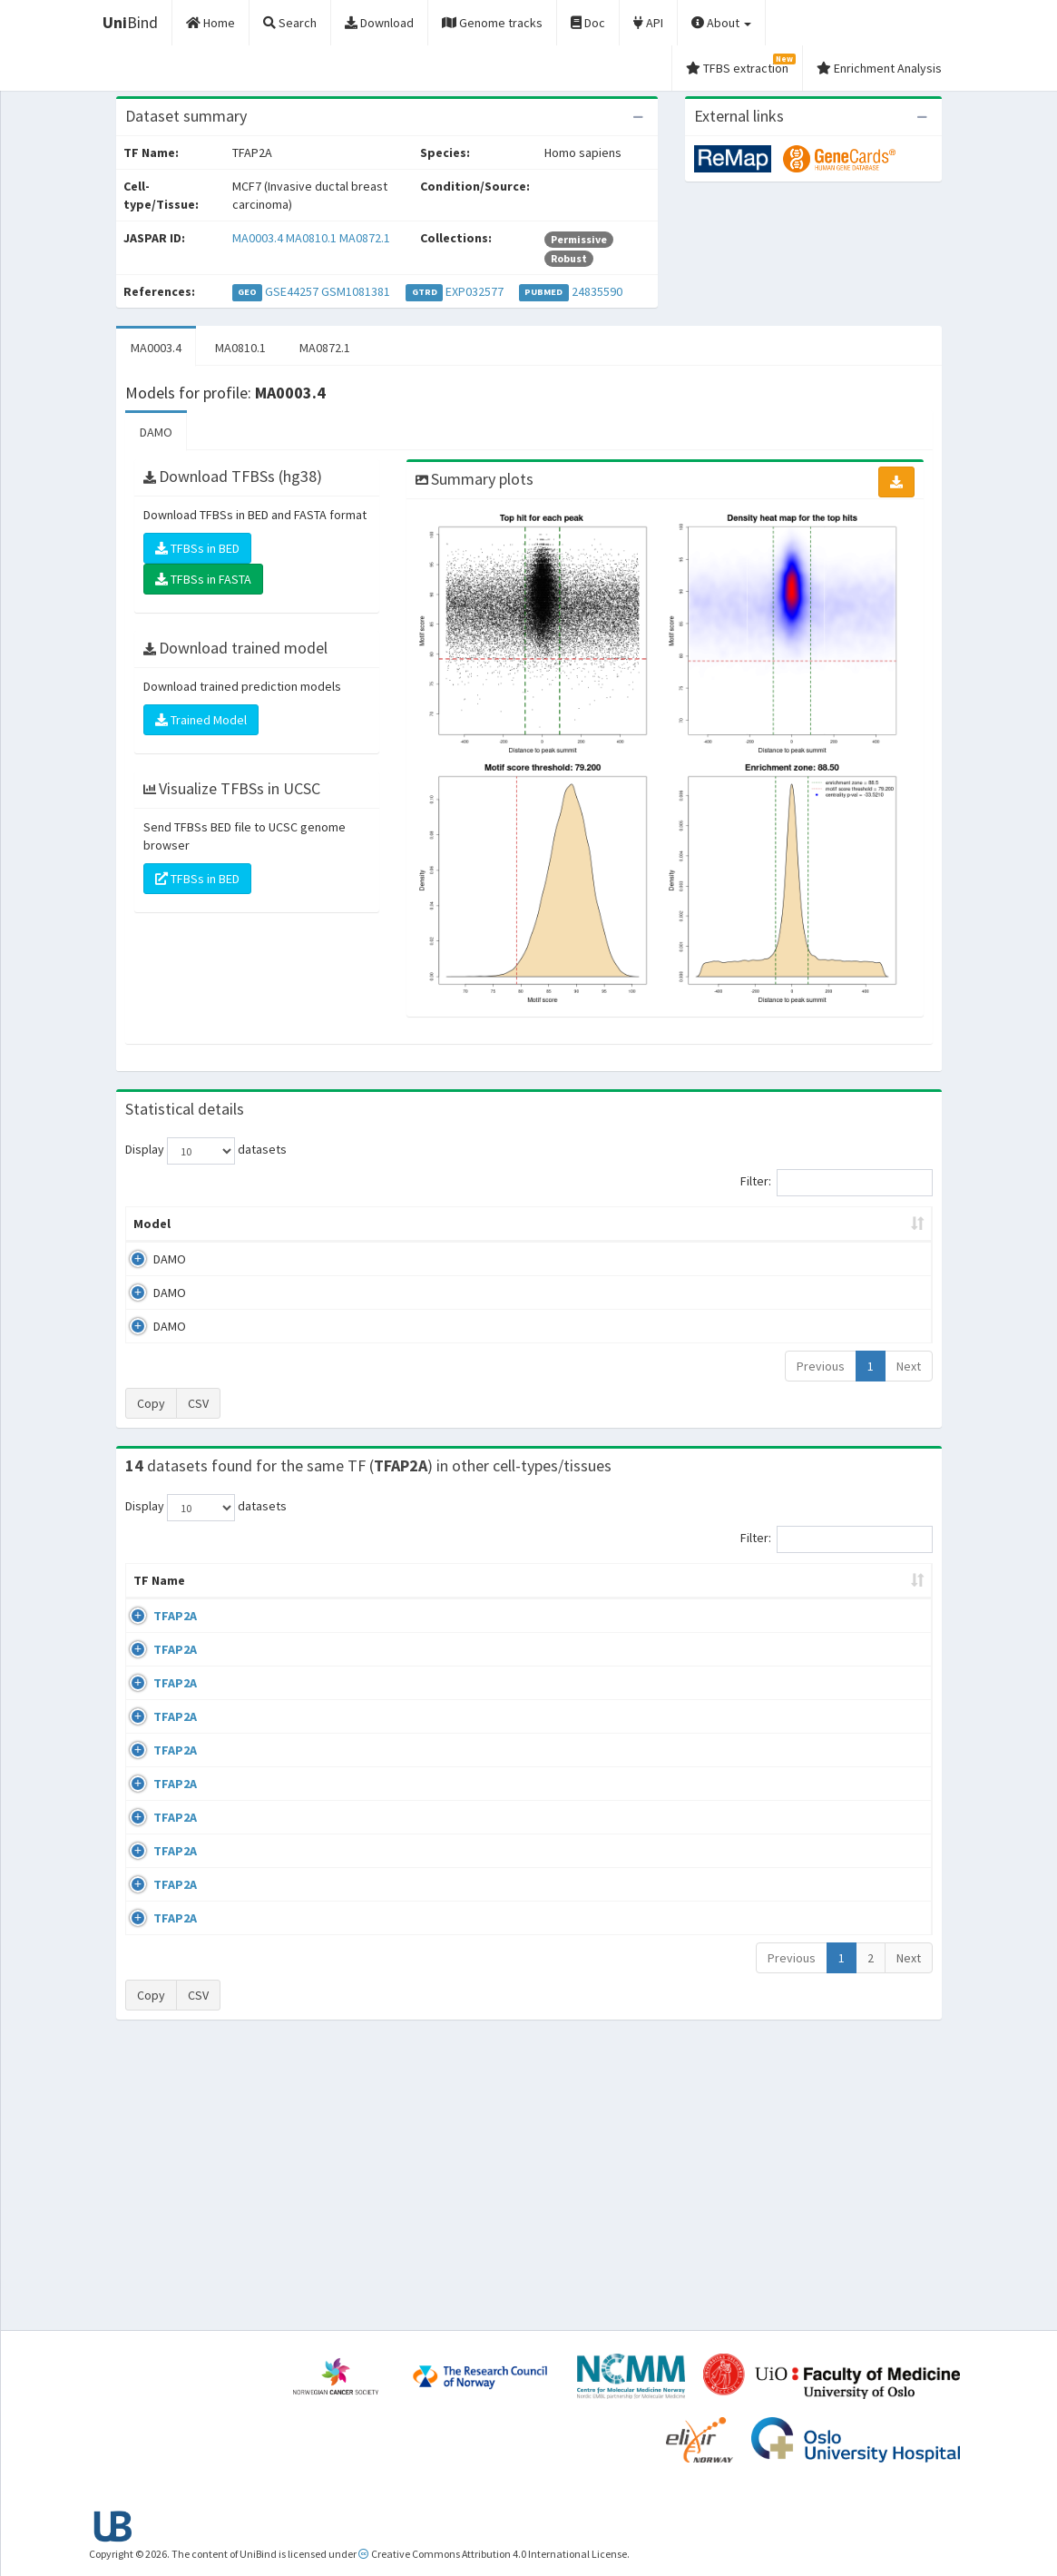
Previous (821, 1366)
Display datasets (206, 1151)
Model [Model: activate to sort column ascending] (152, 1223)
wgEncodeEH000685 (786, 1845)
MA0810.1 (311, 238)
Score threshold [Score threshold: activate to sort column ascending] (662, 1223)
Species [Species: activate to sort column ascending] (671, 1598)
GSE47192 (759, 1634)
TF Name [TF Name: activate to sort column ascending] (150, 1589)
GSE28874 (759, 1793)
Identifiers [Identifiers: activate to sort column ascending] (764, 1598)
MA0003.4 (257, 238)
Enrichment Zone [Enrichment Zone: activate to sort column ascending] (451, 1223)
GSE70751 (759, 1740)
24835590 (597, 291)
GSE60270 (759, 2020)
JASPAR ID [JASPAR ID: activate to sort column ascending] (878, 1589)
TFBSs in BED (197, 548)
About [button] (721, 23)
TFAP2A (155, 1634)
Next (908, 1366)
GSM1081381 (355, 291)
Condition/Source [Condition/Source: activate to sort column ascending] (381, 1598)
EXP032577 (474, 291)
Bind (130, 22)
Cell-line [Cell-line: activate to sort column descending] (231, 1598)
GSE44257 (291, 291)
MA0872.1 (364, 238)
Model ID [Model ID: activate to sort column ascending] (337, 1223)
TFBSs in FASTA (203, 579)
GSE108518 (762, 1898)
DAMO (156, 432)
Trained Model (201, 720)
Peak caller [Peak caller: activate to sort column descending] (241, 1223)
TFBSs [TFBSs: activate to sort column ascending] (558, 1223)
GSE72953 (759, 2160)
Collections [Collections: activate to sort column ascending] (570, 1598)
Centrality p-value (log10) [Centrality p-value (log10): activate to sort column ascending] (825, 1223)
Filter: (836, 1182)
